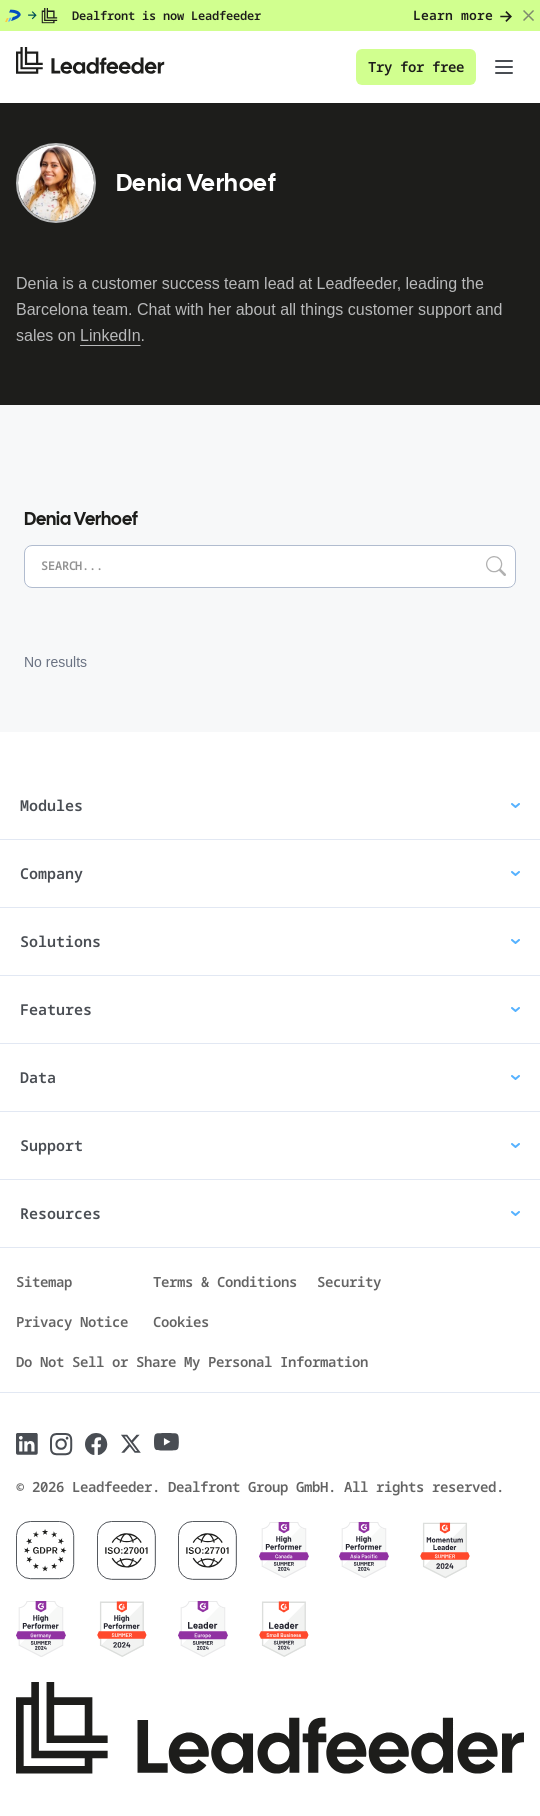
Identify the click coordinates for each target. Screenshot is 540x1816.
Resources (270, 1213)
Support (270, 1145)
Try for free (416, 66)
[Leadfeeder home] (105, 67)
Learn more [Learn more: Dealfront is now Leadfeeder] (463, 15)
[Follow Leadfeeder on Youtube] (166, 1442)
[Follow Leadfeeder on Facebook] (96, 1444)
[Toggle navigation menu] (504, 67)
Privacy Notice (72, 1321)
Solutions (270, 941)
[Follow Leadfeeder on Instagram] (61, 1444)
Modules (270, 805)
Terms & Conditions (225, 1281)
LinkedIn (110, 335)
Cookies (181, 1321)
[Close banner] (529, 16)
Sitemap (44, 1281)
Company (270, 873)
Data (270, 1077)
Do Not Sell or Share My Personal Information (192, 1361)
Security (349, 1281)
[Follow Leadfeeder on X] (131, 1444)
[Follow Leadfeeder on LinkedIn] (27, 1444)
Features (270, 1009)
